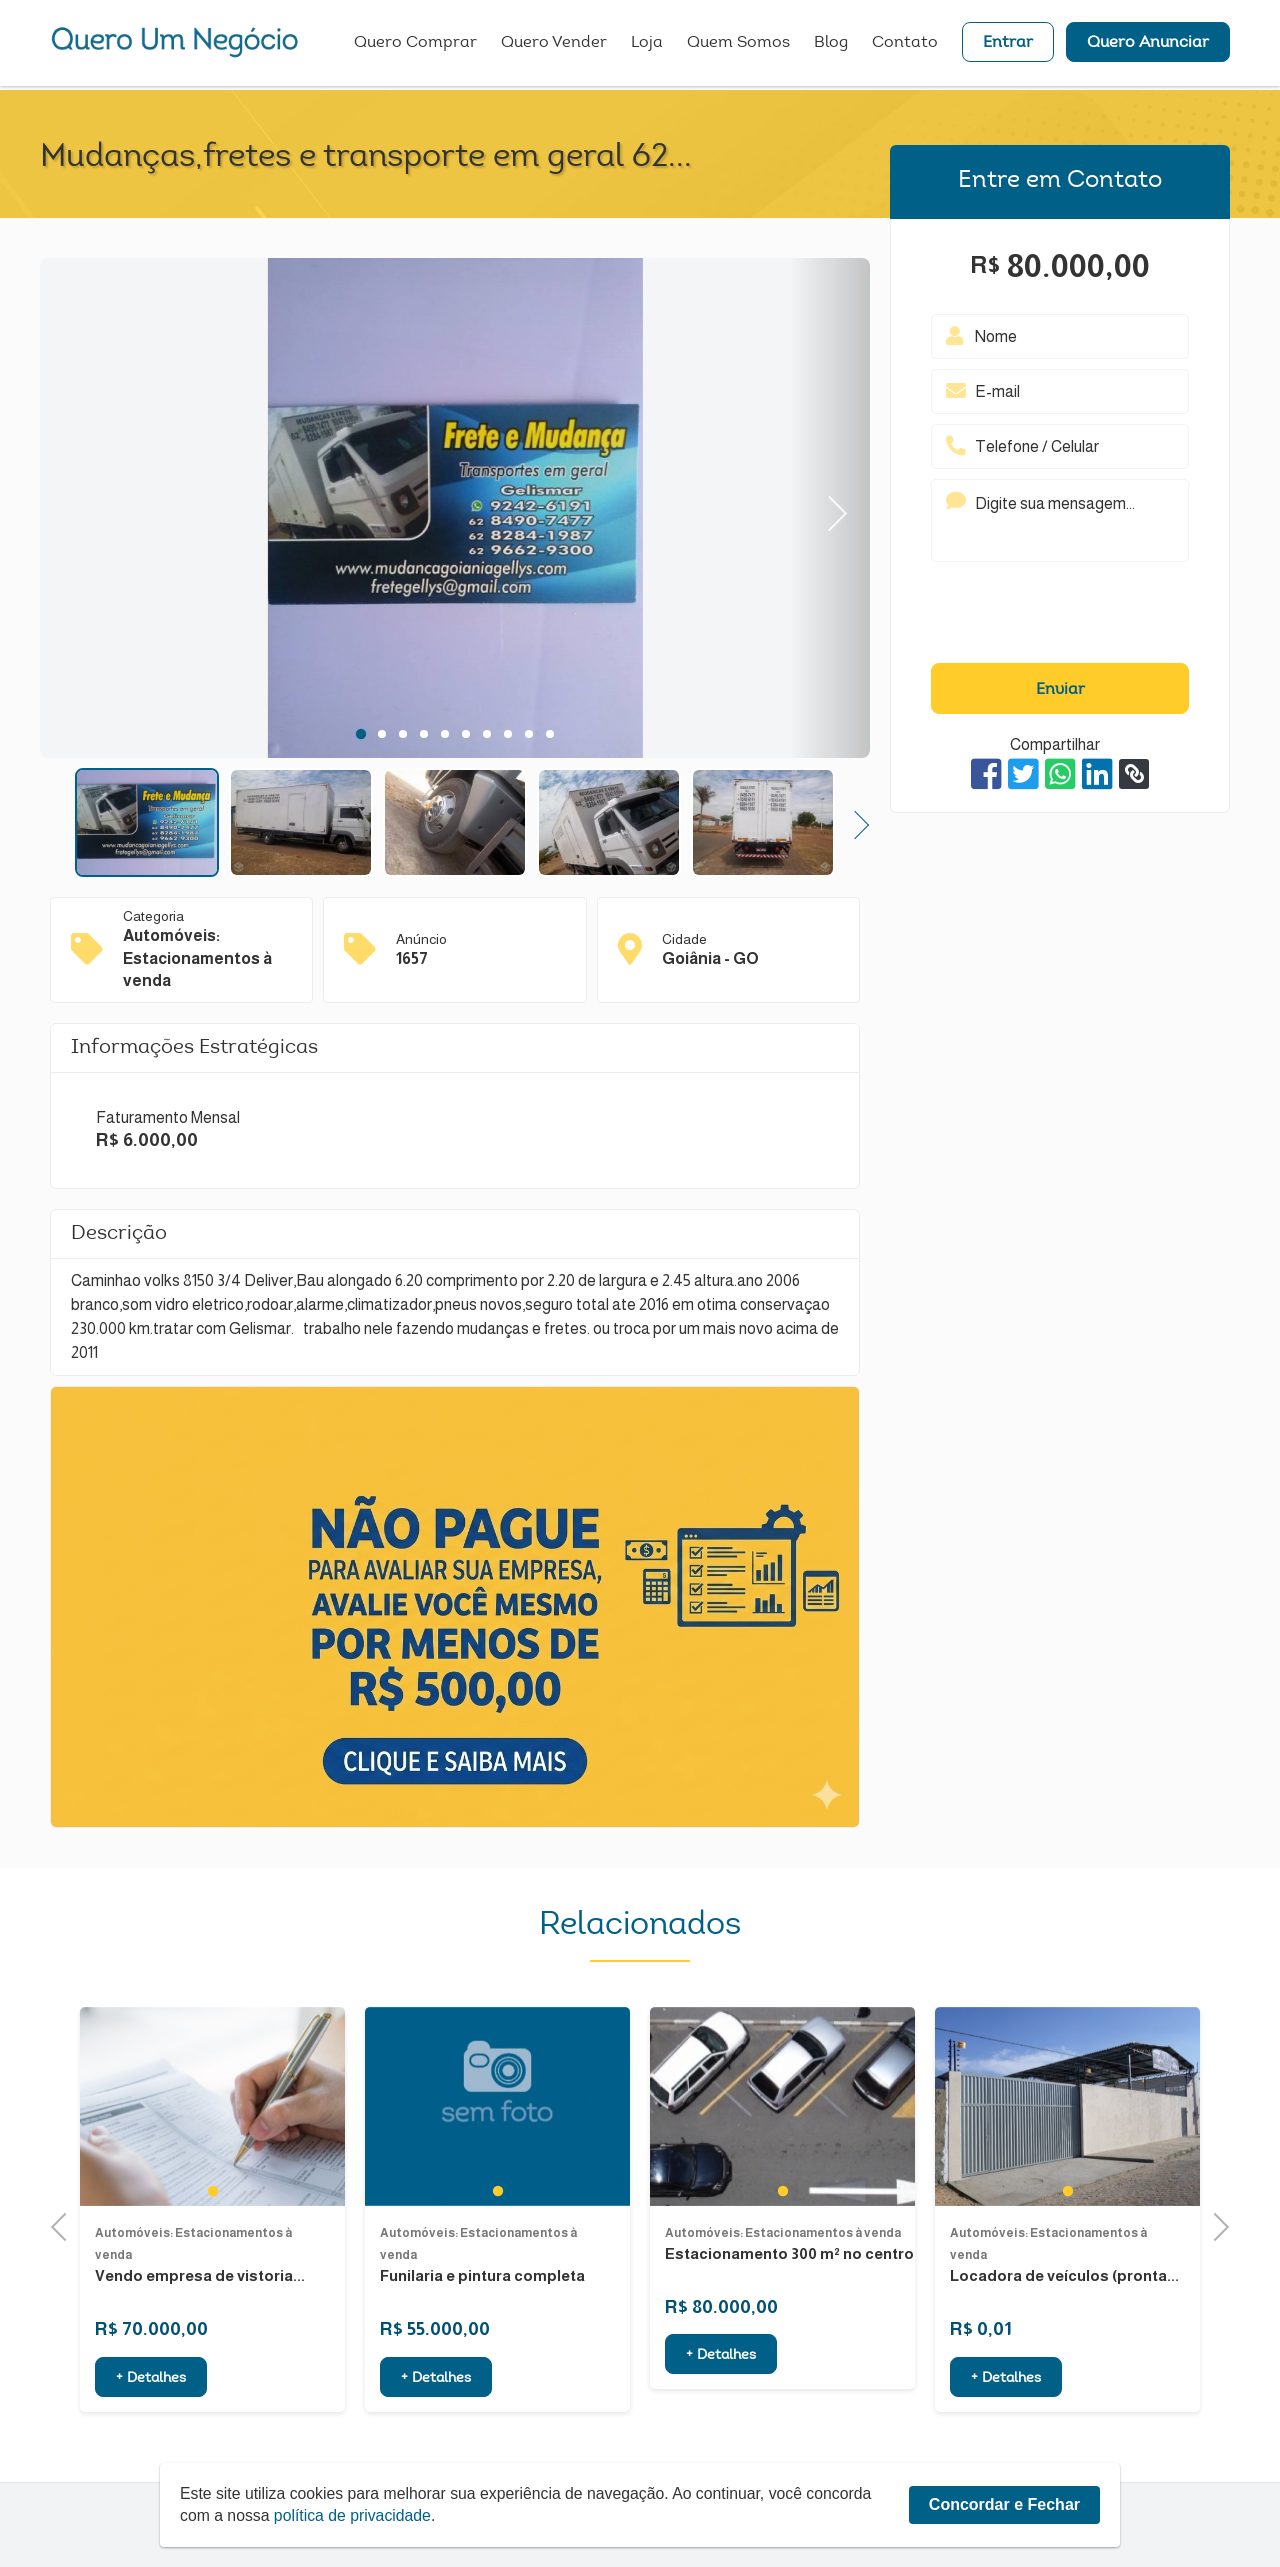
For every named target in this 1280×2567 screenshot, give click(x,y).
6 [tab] (465, 734)
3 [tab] (402, 734)
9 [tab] (528, 734)
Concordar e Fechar (1004, 2504)
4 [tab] (423, 734)
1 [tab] (361, 734)
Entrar (1008, 45)
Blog (831, 45)
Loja (647, 45)
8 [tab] (507, 734)
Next (829, 508)
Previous (65, 2224)
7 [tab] (486, 734)
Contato (905, 45)
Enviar (1060, 690)
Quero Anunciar (1148, 45)
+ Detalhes (721, 2423)
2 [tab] (381, 734)
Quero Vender (554, 45)
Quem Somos (738, 45)
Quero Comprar (415, 45)
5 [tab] (444, 734)
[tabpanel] (455, 511)
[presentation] (1060, 617)
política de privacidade (354, 2515)
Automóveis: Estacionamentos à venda (783, 2300)
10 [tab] (550, 734)
